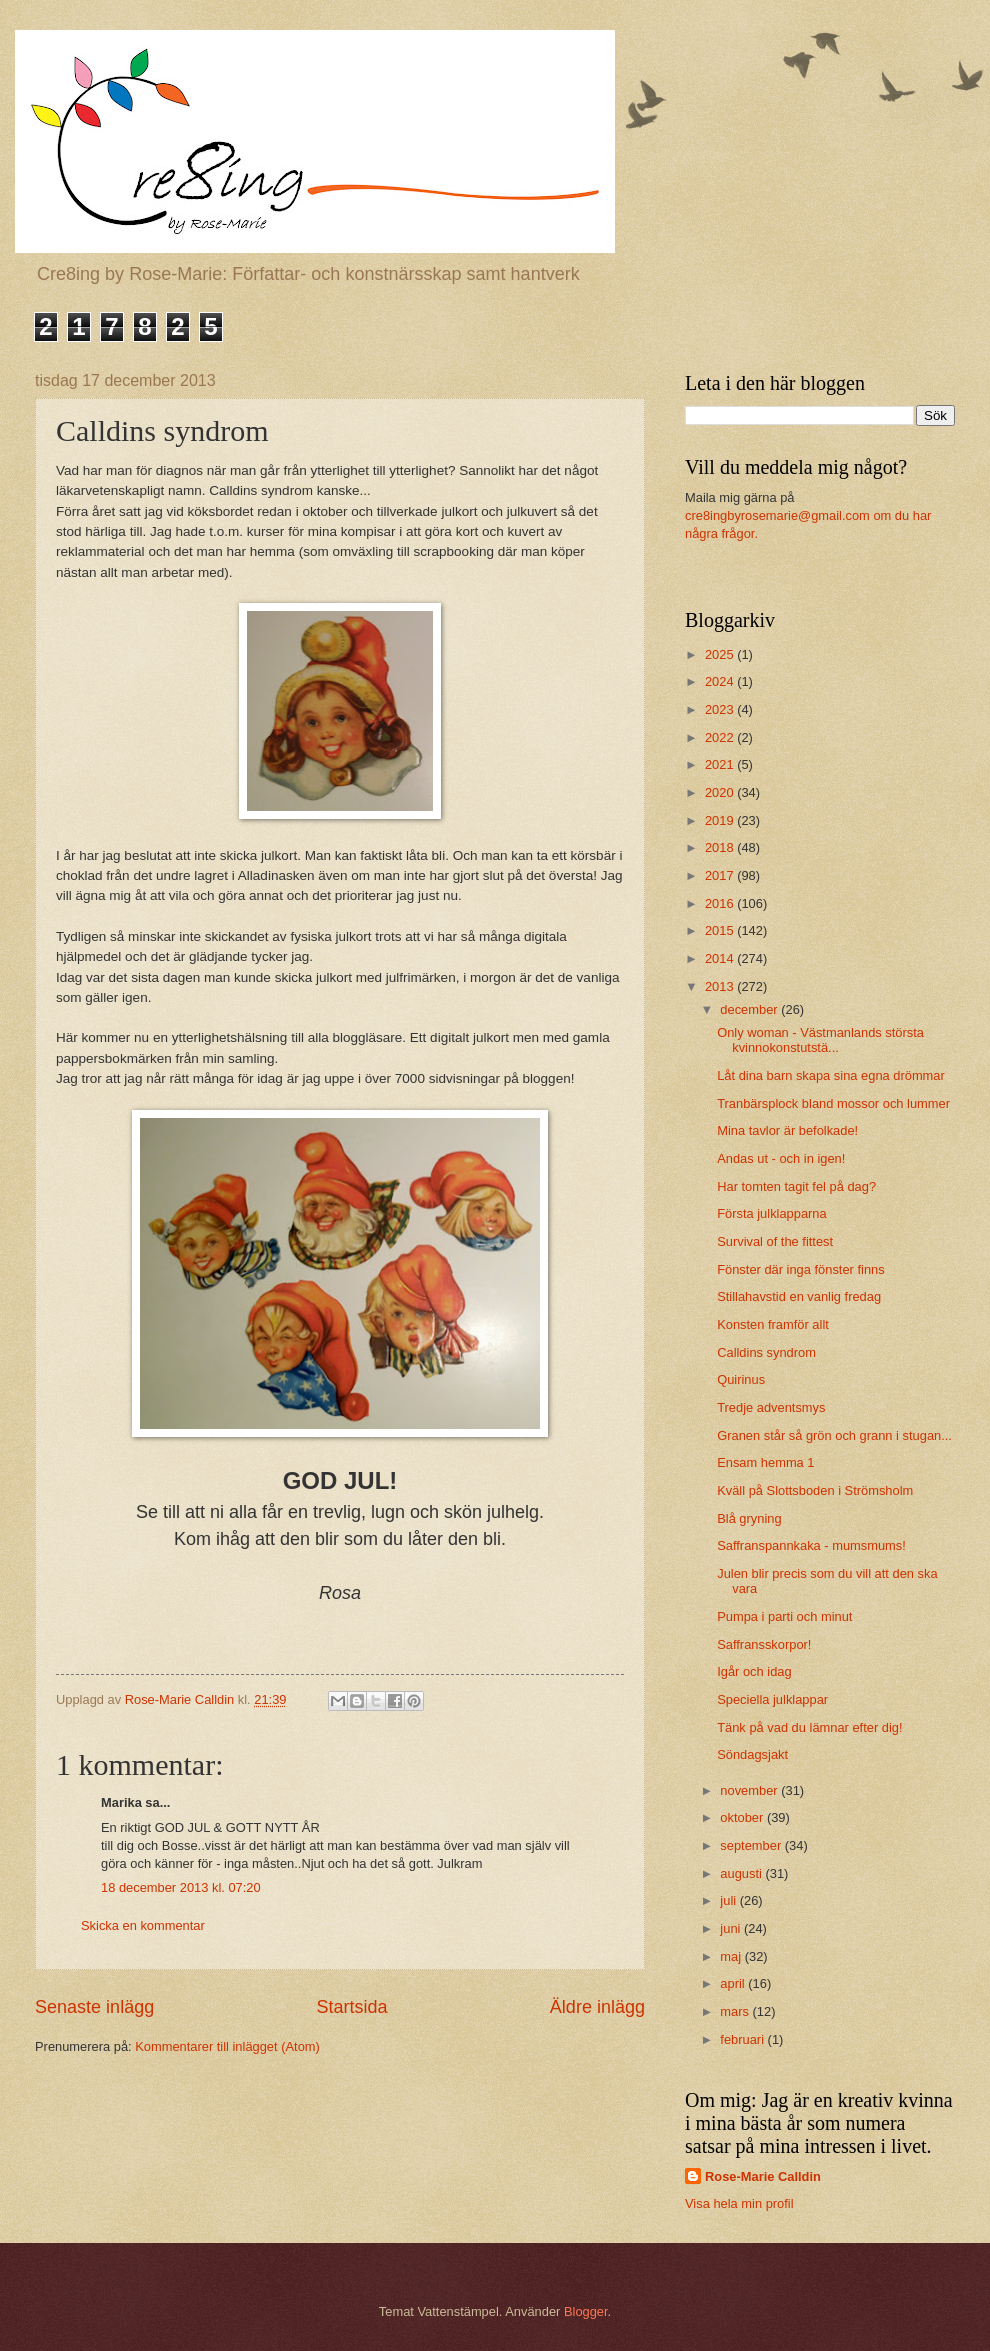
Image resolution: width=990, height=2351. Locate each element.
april (734, 1983)
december (750, 1009)
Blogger (586, 2311)
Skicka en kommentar (143, 1925)
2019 (721, 820)
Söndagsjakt (752, 1754)
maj (732, 1956)
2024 (721, 681)
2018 (721, 847)
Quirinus (741, 1379)
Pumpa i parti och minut (784, 1616)
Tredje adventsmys (771, 1407)
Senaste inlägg (94, 2007)
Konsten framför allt (773, 1324)
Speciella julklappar (772, 1699)
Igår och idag (754, 1671)
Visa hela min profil (739, 2203)
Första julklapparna (772, 1213)
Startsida (351, 2007)
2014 (721, 958)
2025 (721, 654)
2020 (721, 792)
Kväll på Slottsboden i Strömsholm (815, 1490)
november (750, 1790)
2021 (721, 764)
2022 (721, 737)
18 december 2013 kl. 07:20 (181, 1887)
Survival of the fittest (775, 1241)
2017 (721, 875)
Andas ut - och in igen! (781, 1158)
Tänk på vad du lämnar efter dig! (809, 1727)
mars (736, 2011)
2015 (721, 930)
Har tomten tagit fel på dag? (796, 1186)
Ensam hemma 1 (765, 1462)
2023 (721, 709)
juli (729, 1900)
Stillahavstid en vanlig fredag (799, 1296)
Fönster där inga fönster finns (800, 1269)
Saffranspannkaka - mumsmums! (811, 1545)
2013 (721, 986)
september (752, 1845)
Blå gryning (749, 1518)
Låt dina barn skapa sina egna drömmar (831, 1075)
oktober (743, 1817)
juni (732, 1928)
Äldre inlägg (597, 2007)
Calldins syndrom (766, 1352)
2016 (721, 903)
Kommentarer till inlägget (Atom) (227, 2046)
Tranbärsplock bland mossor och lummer (833, 1103)
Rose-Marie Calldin (763, 2176)
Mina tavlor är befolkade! (787, 1130)
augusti (742, 1873)
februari (743, 2039)
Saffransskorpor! (764, 1644)
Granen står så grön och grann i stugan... (834, 1435)
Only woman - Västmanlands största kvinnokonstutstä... (820, 1040)
